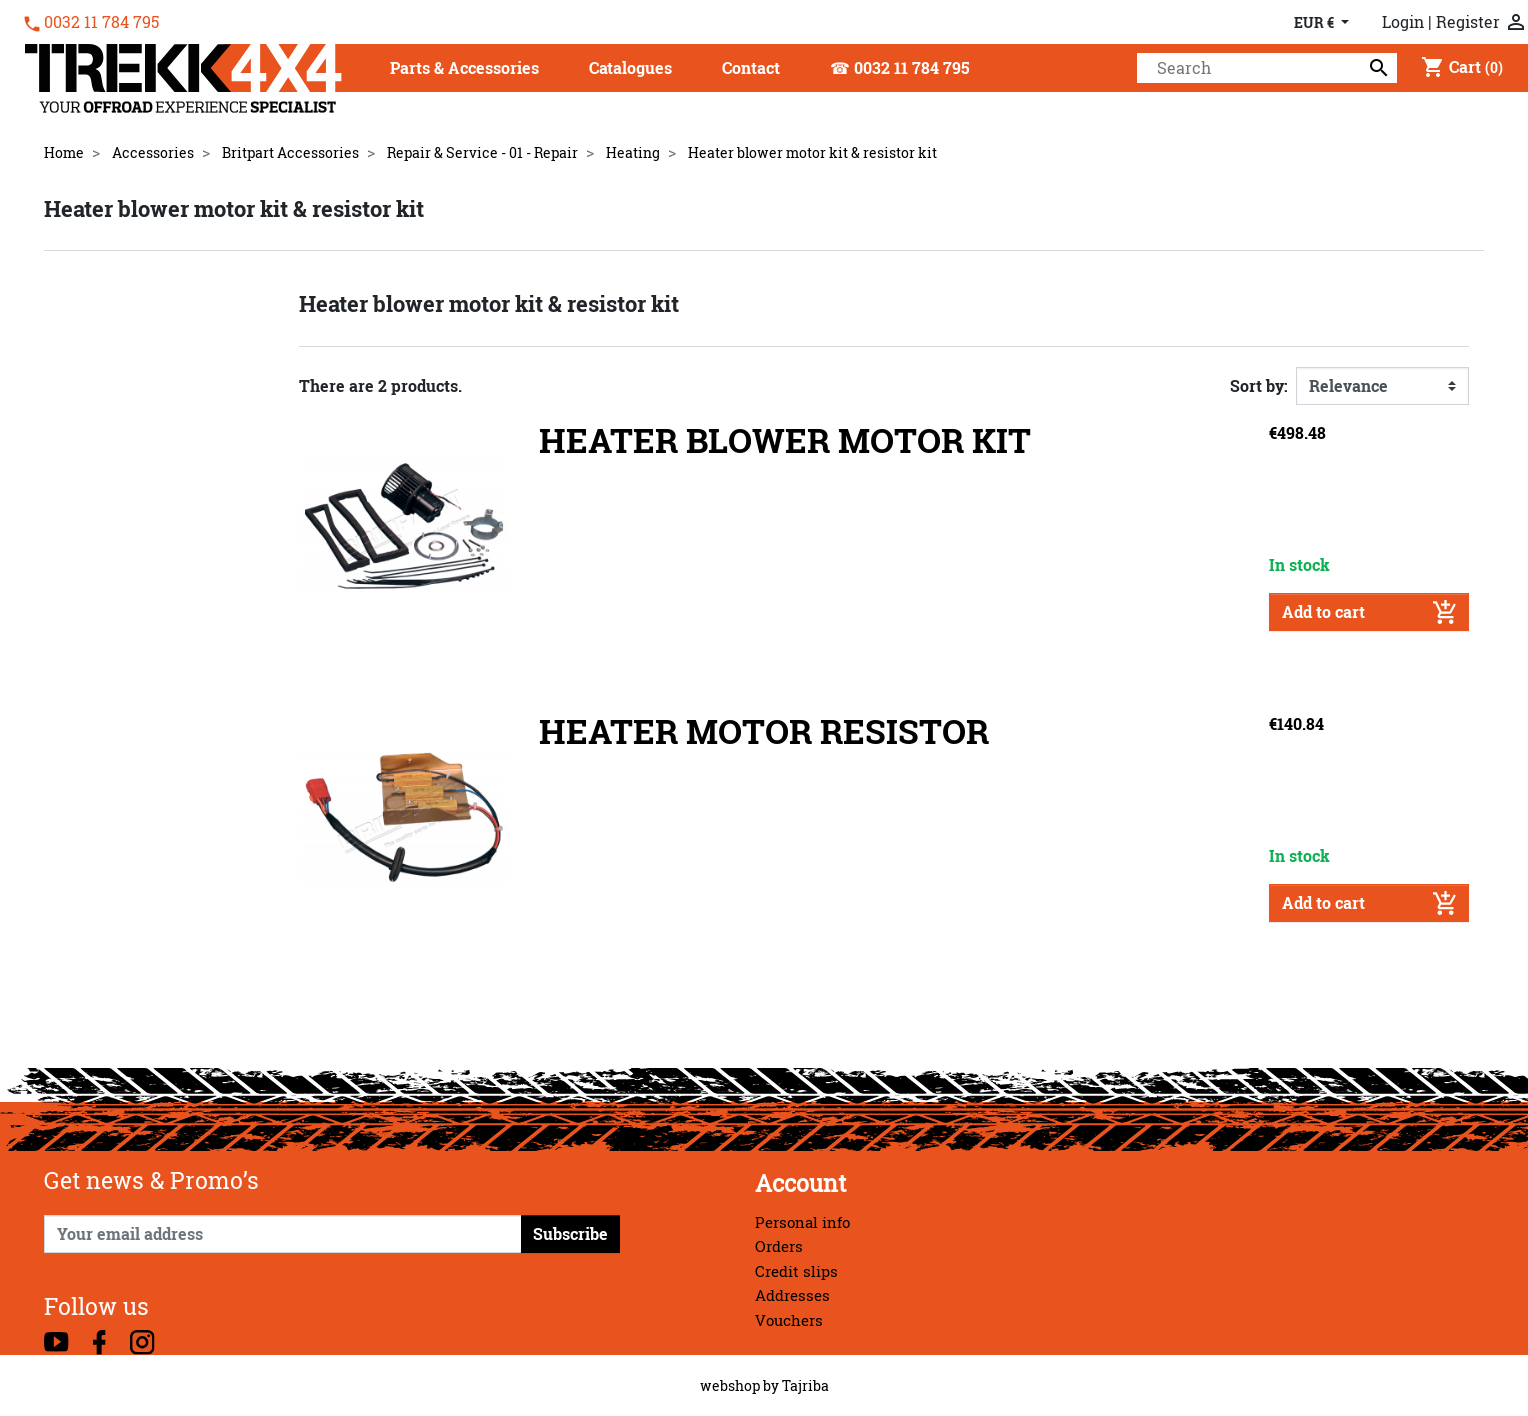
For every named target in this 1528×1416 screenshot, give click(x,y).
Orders (779, 1246)
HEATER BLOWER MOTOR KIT (785, 440)
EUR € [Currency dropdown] (1315, 22)
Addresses (792, 1295)
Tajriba (805, 1385)
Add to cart (1369, 612)
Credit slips (796, 1271)
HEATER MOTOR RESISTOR (764, 731)
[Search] (1267, 68)
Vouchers (789, 1320)
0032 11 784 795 (101, 22)
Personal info (802, 1222)
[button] (464, 69)
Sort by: (1259, 386)
